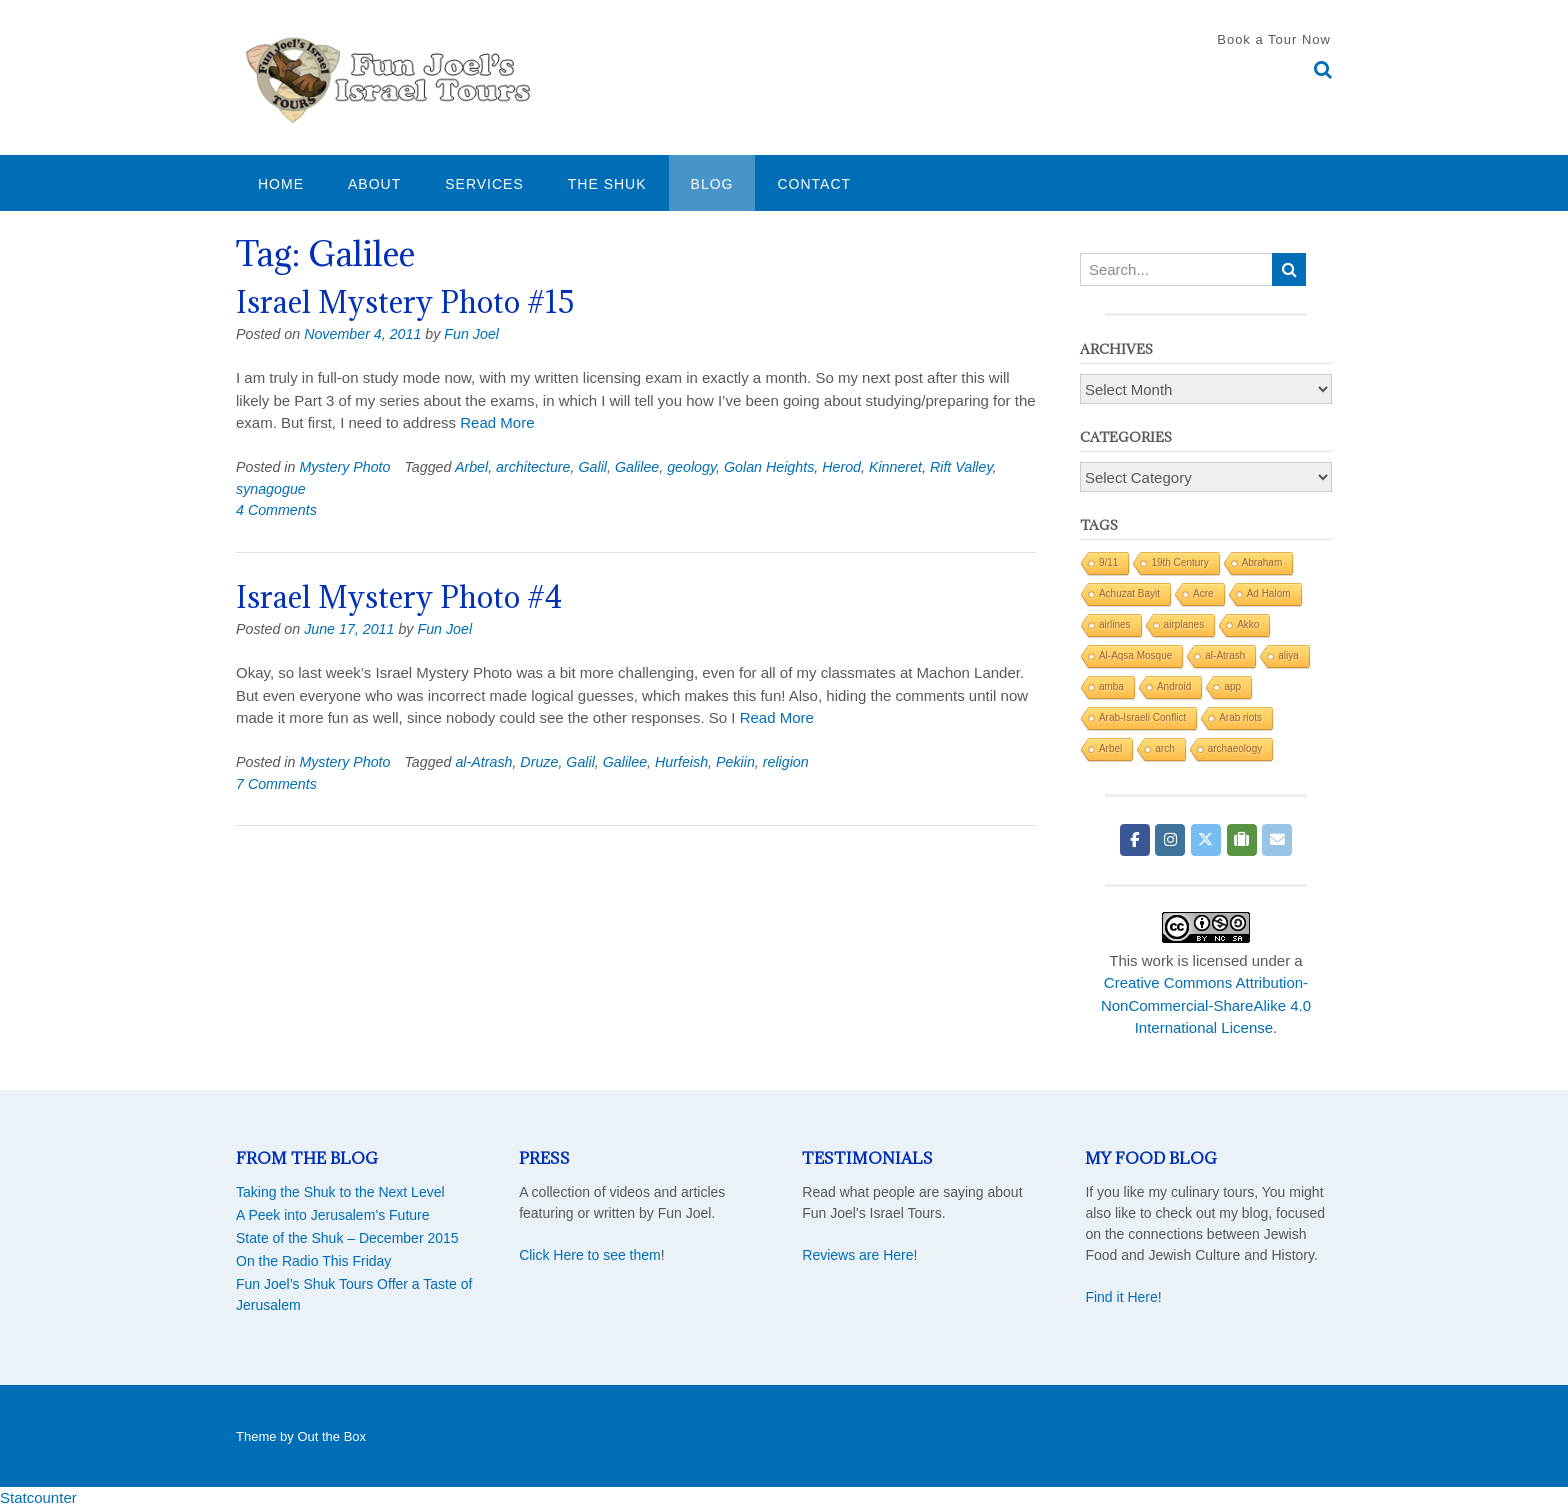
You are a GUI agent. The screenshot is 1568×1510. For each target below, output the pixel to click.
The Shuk (607, 184)
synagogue (271, 489)
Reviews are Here (857, 1255)
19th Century (1179, 562)
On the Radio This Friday (313, 1261)
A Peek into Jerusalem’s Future (333, 1215)
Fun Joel (471, 334)
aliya (1288, 655)
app (1232, 686)
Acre (1203, 593)
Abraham (1262, 562)
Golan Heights (769, 467)
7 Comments (276, 784)
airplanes (1184, 624)
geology (691, 467)
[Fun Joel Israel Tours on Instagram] (1170, 840)
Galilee (637, 467)
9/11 (1108, 562)
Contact (814, 184)
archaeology (1235, 748)
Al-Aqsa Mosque (1135, 655)
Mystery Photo (344, 467)
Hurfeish (681, 762)
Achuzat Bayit (1129, 593)
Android (1174, 686)
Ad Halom (1269, 593)
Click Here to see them (590, 1255)
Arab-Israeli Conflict (1142, 717)
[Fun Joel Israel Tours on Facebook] (1135, 840)
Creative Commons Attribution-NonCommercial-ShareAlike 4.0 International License (1206, 1005)
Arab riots (1240, 717)
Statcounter (38, 1497)
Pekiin (735, 762)
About (374, 184)
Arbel (471, 467)
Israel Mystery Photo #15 (405, 302)
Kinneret (895, 467)
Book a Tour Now (1274, 39)
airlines (1115, 624)
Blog (712, 184)
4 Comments (276, 510)
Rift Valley (961, 467)
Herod (841, 467)
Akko (1248, 624)
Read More (497, 422)
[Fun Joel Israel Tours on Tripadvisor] (1242, 840)
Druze (539, 762)
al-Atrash (483, 762)
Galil (592, 467)
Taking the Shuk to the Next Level (340, 1192)
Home (281, 184)
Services (484, 184)
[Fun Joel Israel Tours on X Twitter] (1206, 840)
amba (1111, 686)
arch (1164, 748)
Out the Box (331, 1436)
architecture (533, 467)
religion (786, 762)
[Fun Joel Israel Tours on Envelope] (1277, 840)
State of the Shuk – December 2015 (347, 1238)
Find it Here (1121, 1297)
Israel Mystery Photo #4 (399, 597)
